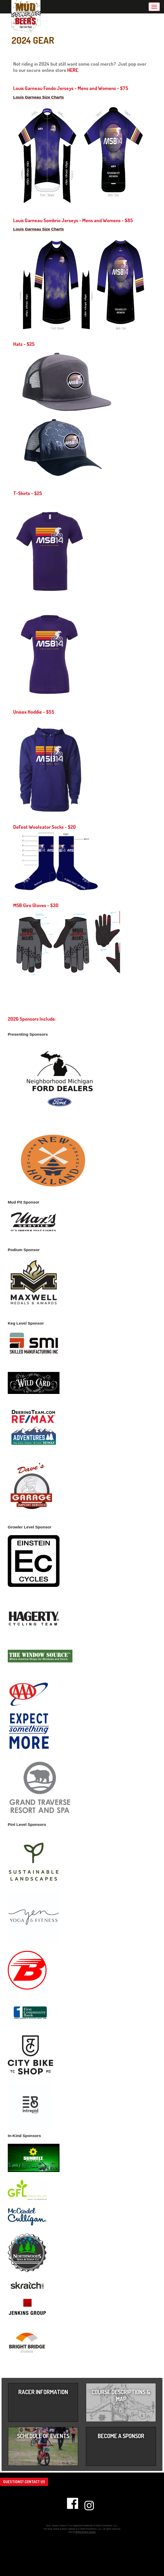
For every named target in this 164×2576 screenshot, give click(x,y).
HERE (72, 70)
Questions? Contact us (24, 2482)
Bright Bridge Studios (86, 2532)
